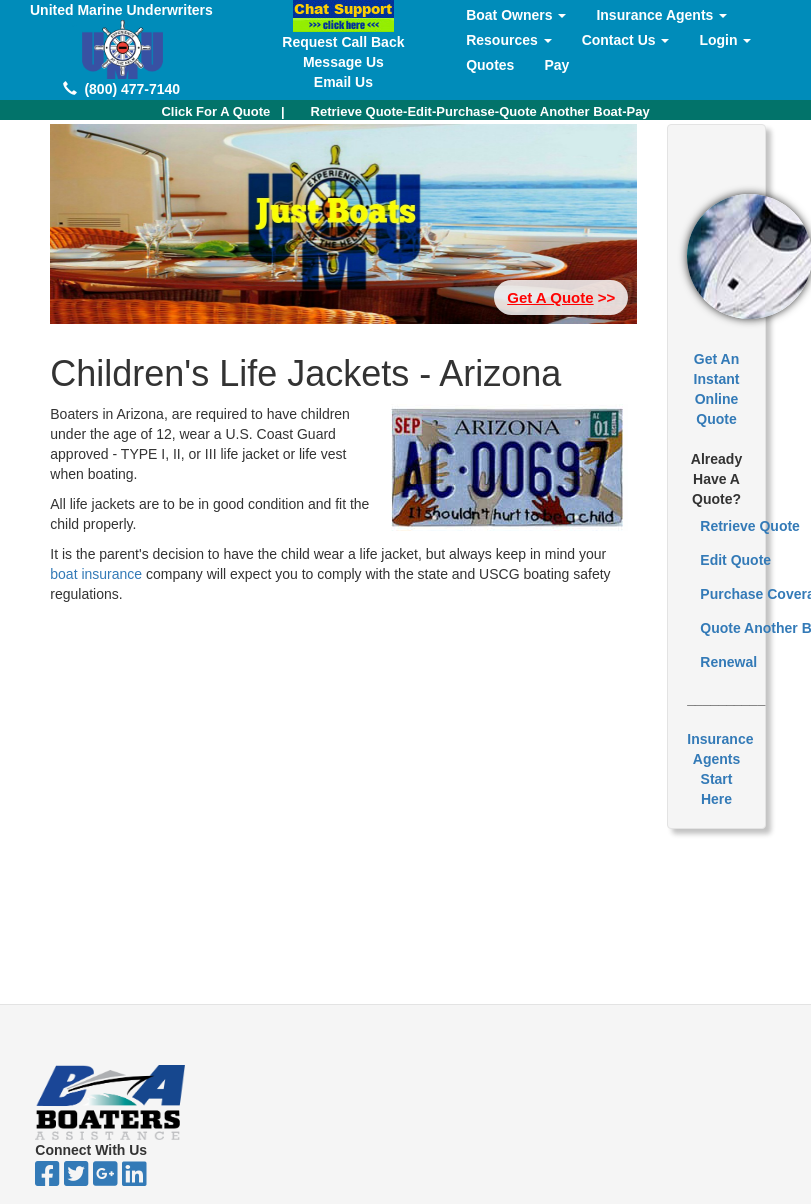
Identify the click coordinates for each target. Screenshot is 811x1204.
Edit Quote (735, 560)
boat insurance (98, 574)
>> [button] (561, 297)
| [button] (222, 111)
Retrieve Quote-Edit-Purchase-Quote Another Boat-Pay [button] (480, 111)
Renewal (728, 662)
